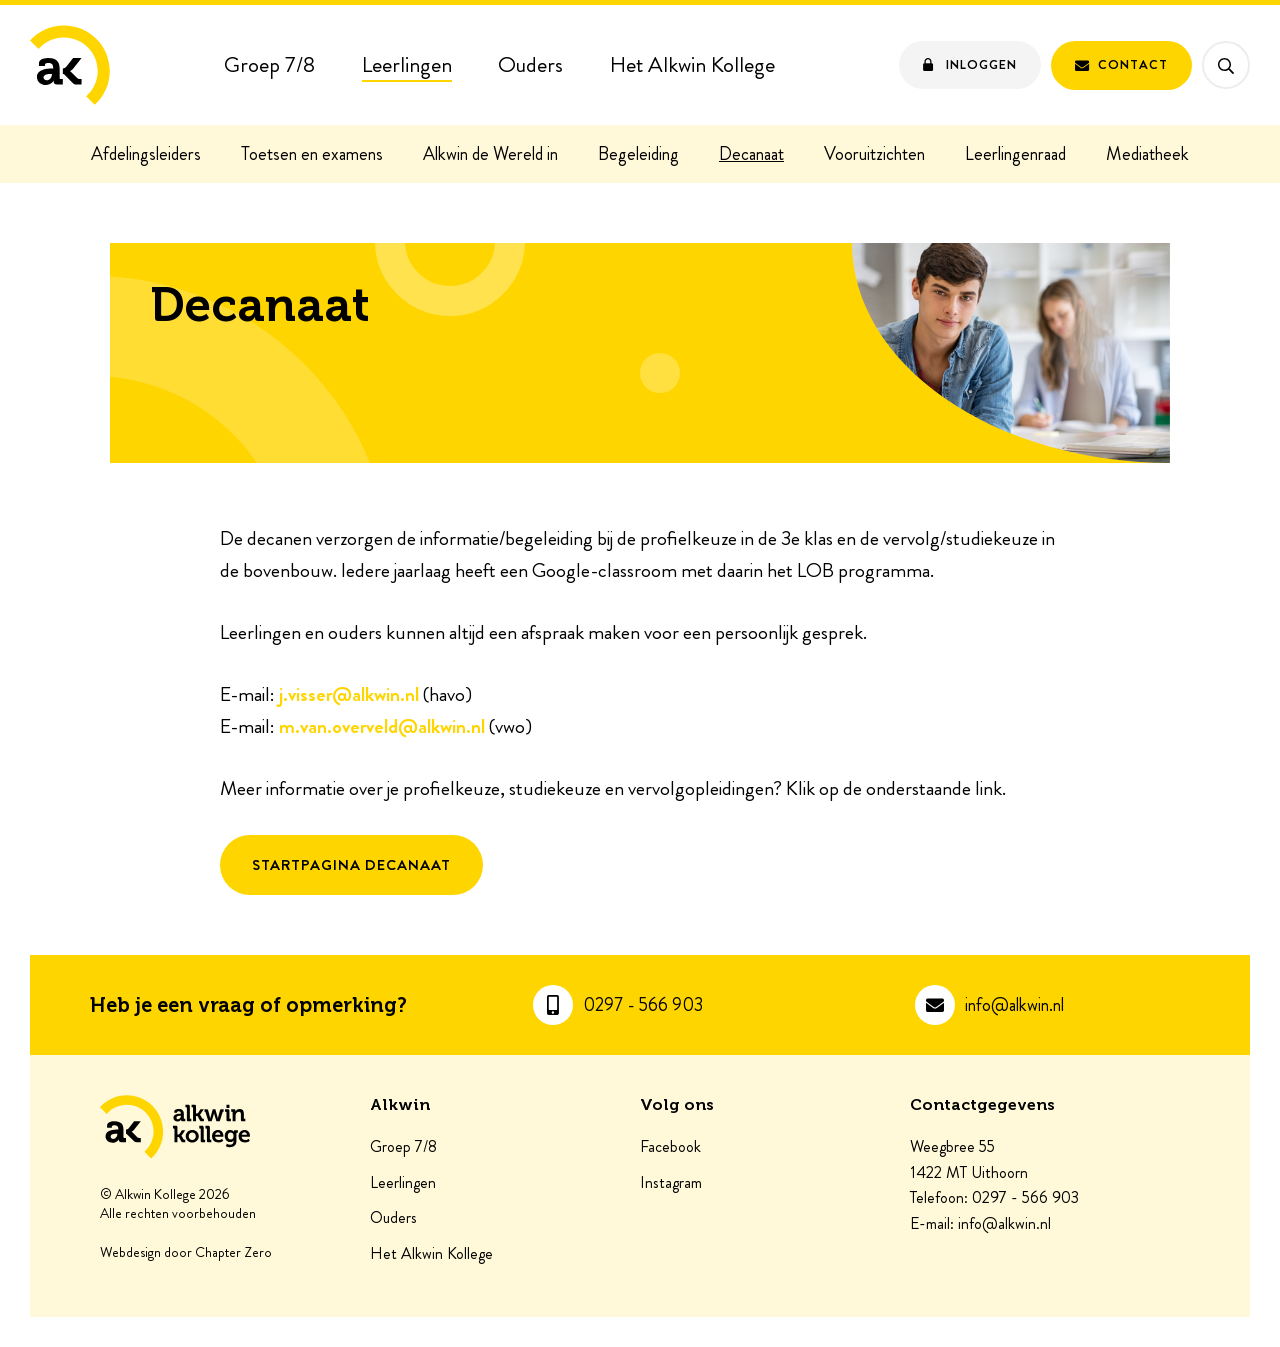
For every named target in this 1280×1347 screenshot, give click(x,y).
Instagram (671, 1183)
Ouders (530, 64)
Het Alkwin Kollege (692, 64)
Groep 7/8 (269, 64)
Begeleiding (638, 154)
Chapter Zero (233, 1253)
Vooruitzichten (874, 154)
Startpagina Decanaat (351, 865)
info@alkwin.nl (1014, 1005)
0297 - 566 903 (643, 1005)
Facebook (670, 1147)
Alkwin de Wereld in (490, 154)
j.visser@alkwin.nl (349, 694)
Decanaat (751, 154)
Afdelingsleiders (146, 154)
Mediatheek (1147, 154)
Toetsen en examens (312, 154)
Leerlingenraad (1015, 154)
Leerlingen (407, 64)
